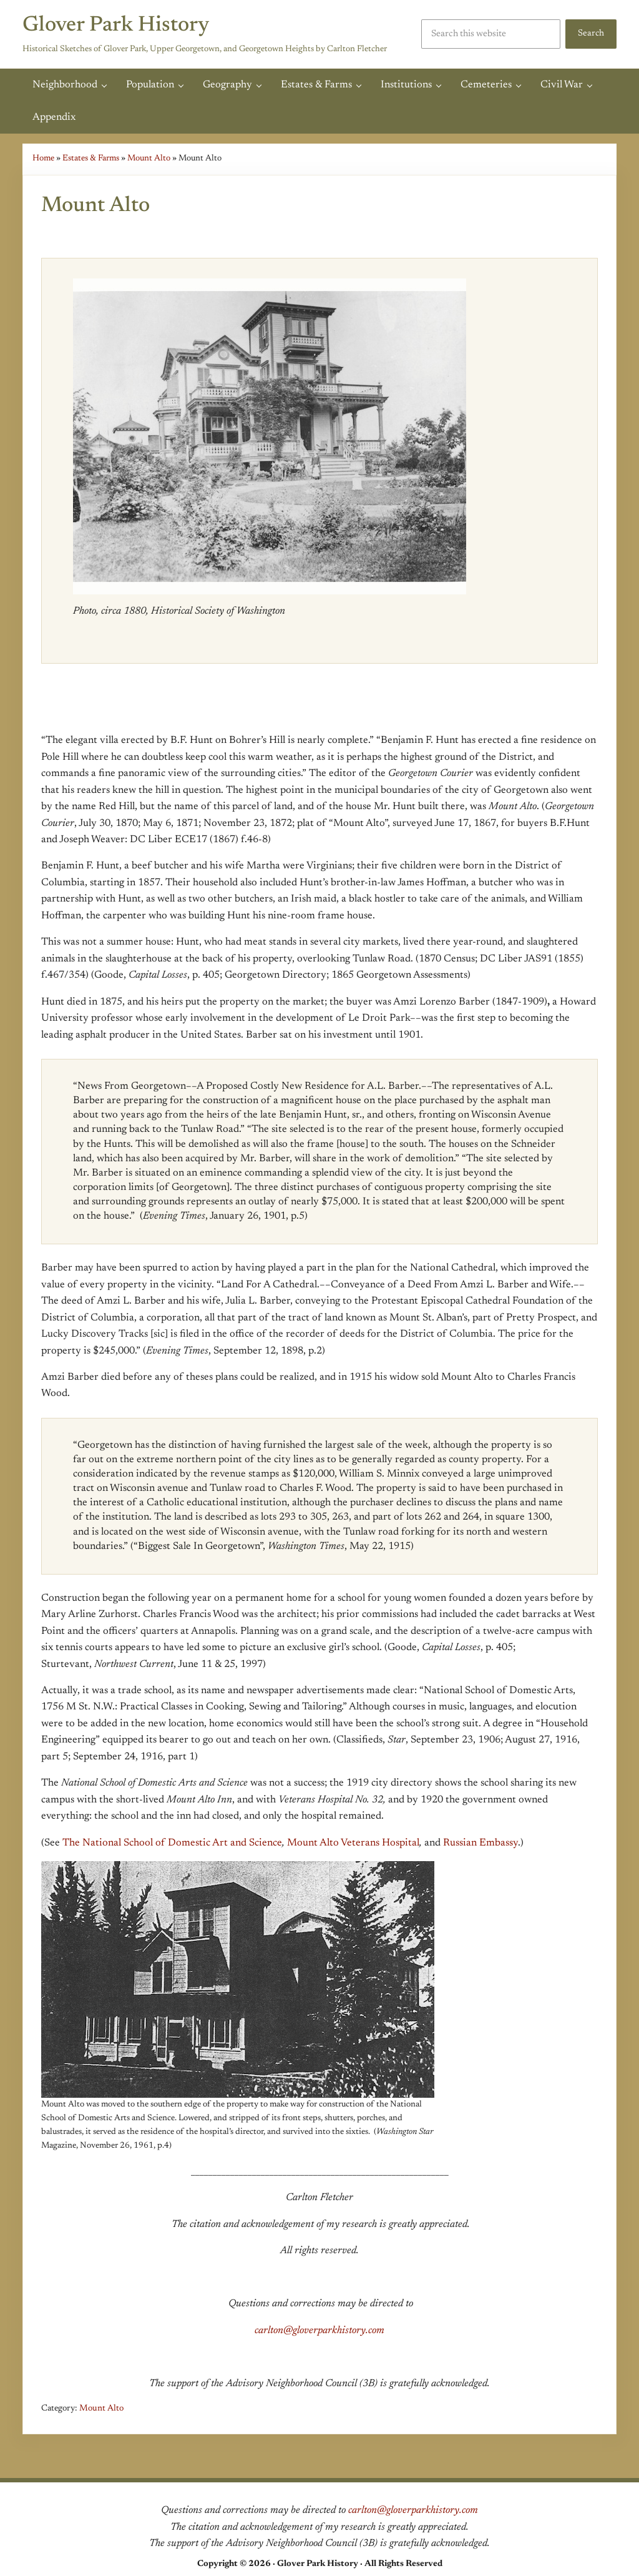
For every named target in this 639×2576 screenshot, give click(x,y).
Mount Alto (148, 158)
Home (43, 158)
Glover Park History (115, 25)
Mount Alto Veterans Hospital (353, 1843)
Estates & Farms (90, 158)
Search (591, 33)
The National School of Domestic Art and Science (172, 1843)
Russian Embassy (480, 1843)
